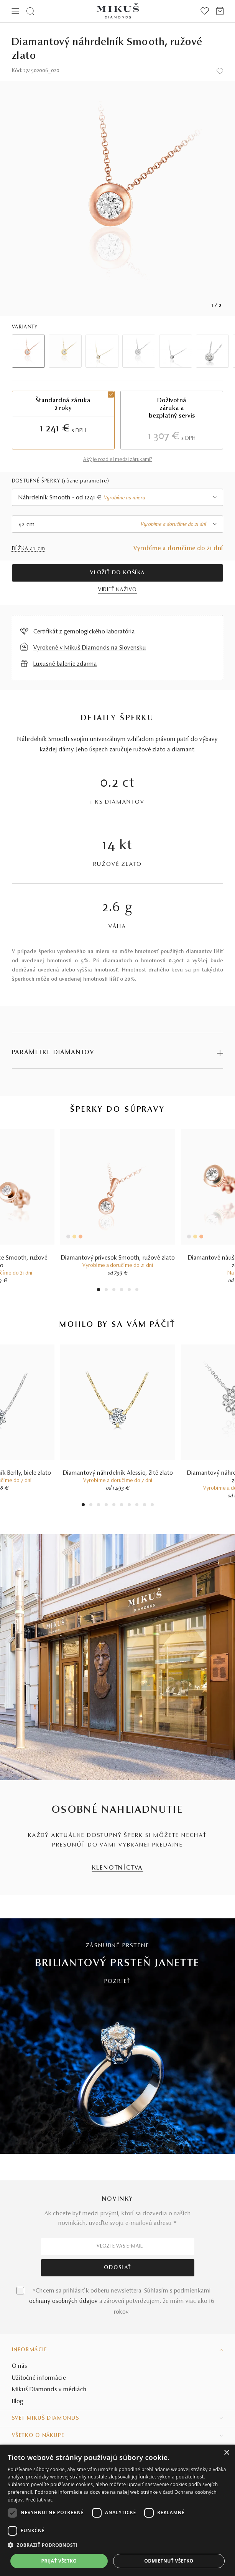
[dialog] (117, 2510)
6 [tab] (136, 1290)
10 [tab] (152, 1505)
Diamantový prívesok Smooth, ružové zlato (118, 1258)
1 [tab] (98, 1290)
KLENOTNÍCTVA (117, 1868)
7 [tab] (129, 1505)
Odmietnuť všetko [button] (168, 2561)
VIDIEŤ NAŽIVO (117, 590)
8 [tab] (136, 1505)
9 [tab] (144, 1505)
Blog (17, 2402)
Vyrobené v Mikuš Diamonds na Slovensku (89, 648)
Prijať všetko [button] (59, 2561)
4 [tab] (121, 1290)
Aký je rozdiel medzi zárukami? (117, 459)
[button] (117, 2545)
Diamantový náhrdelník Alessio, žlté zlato (118, 1473)
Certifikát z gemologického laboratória (84, 632)
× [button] (226, 2453)
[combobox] (117, 497)
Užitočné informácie (39, 2378)
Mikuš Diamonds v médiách (49, 2390)
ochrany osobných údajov (63, 2301)
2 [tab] (106, 1290)
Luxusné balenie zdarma (65, 664)
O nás (19, 2366)
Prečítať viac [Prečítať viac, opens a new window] (39, 2499)
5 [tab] (129, 1290)
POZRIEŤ (117, 1981)
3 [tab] (113, 1290)
